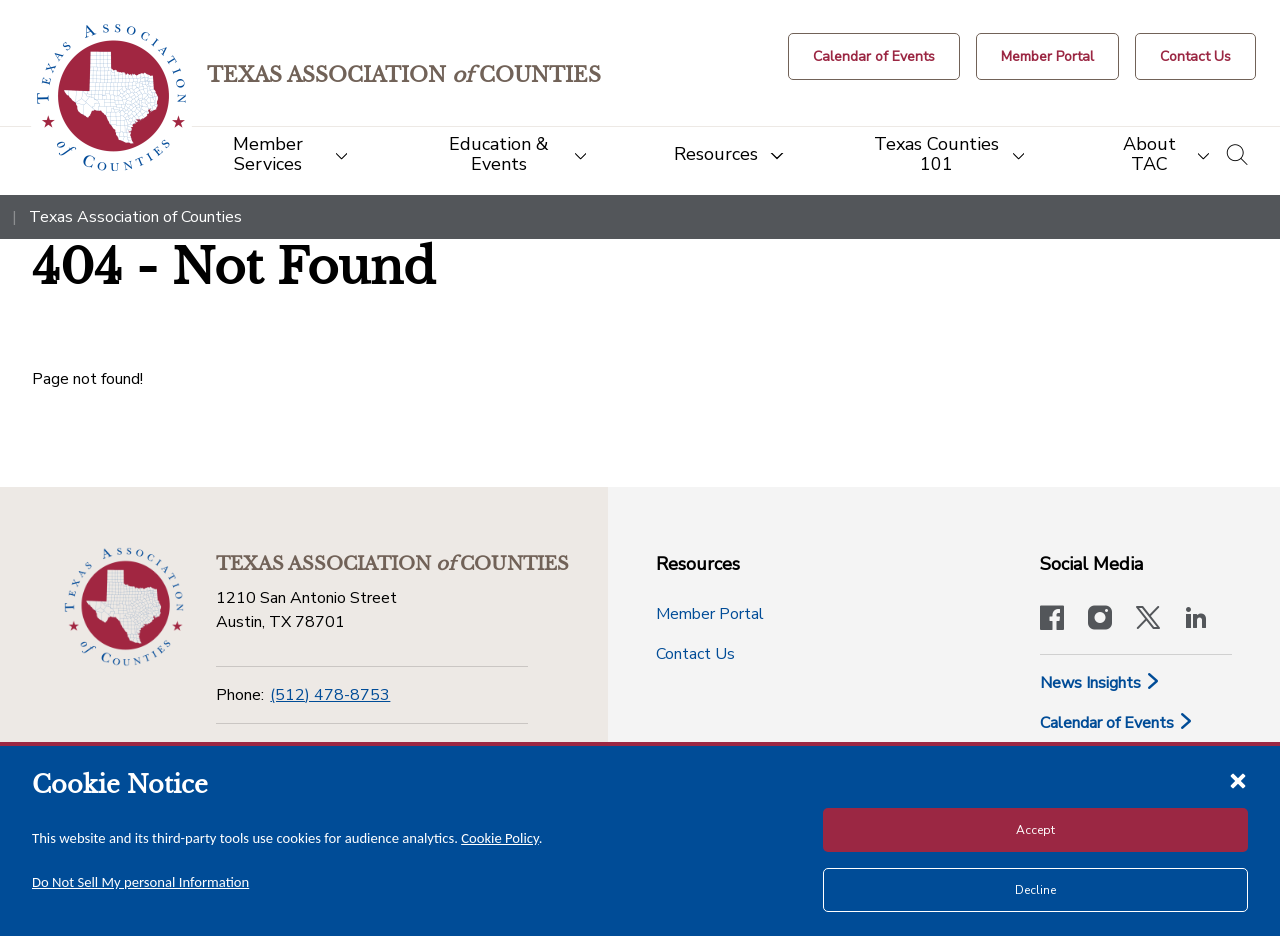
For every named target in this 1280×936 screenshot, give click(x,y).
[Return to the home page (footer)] (124, 607)
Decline (1035, 890)
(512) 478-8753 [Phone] (330, 695)
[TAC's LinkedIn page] (1196, 620)
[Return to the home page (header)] (111, 97)
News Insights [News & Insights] (1100, 683)
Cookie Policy (500, 838)
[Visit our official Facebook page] (1052, 620)
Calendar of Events (1117, 723)
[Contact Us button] (1195, 56)
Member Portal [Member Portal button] (710, 614)
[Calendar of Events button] (874, 56)
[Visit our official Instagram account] (1100, 620)
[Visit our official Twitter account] (1148, 620)
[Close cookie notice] (1238, 780)
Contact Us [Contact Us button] (695, 654)
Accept (1035, 830)
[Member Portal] (1047, 56)
